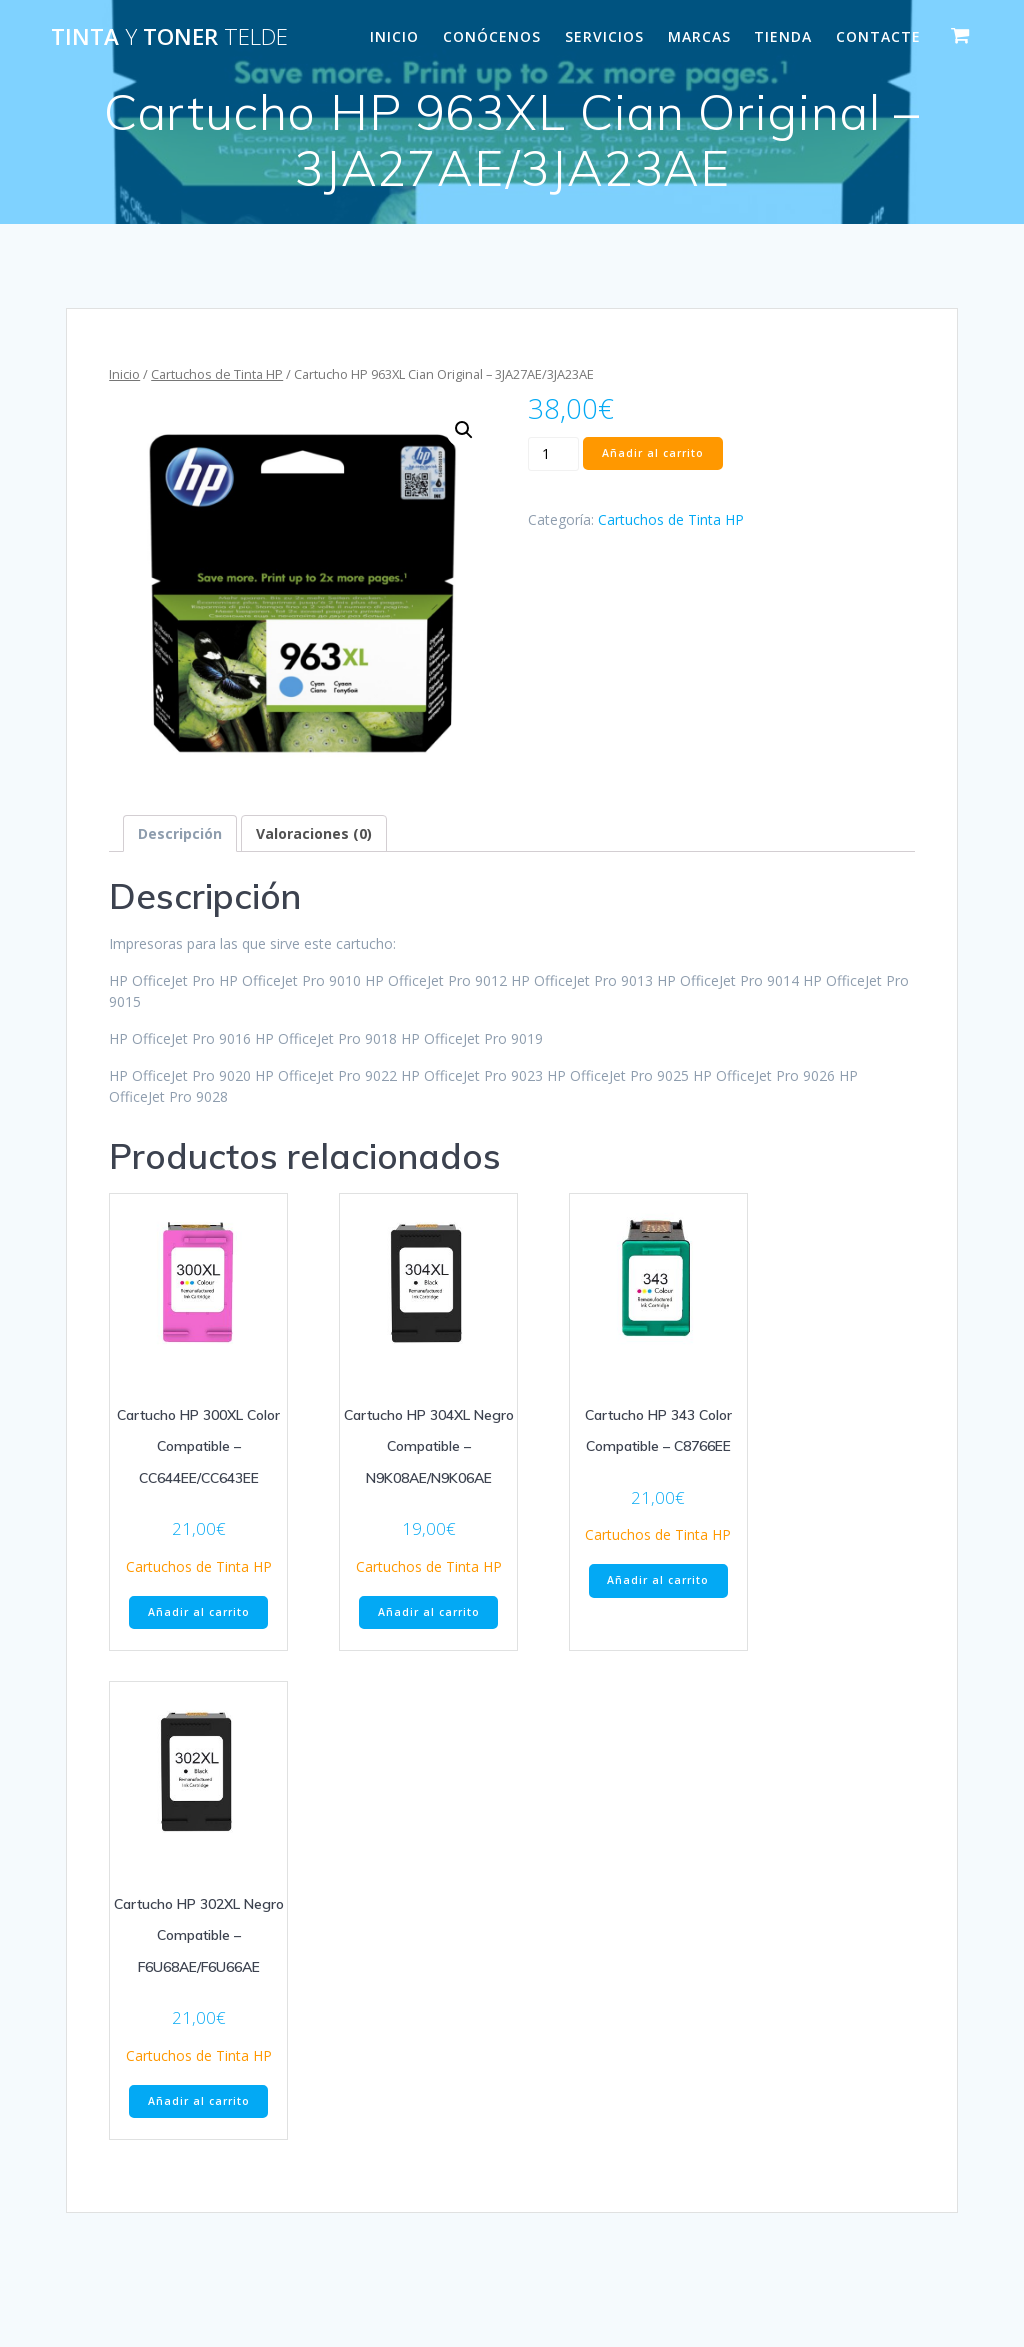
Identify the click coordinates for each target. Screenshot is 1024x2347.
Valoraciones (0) (314, 833)
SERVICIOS (604, 36)
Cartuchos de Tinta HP (217, 374)
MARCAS (699, 36)
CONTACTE (878, 36)
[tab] (180, 833)
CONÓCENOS (492, 36)
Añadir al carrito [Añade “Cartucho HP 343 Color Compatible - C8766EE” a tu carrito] (658, 1580)
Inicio (124, 374)
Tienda (783, 36)
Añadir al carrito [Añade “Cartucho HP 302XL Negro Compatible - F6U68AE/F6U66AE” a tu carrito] (199, 2101)
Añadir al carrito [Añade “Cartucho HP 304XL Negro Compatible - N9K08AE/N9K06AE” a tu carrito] (429, 1612)
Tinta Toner (169, 37)
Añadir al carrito (653, 453)
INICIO (394, 36)
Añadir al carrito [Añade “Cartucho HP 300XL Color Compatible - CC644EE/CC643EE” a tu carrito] (199, 1612)
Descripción (180, 833)
